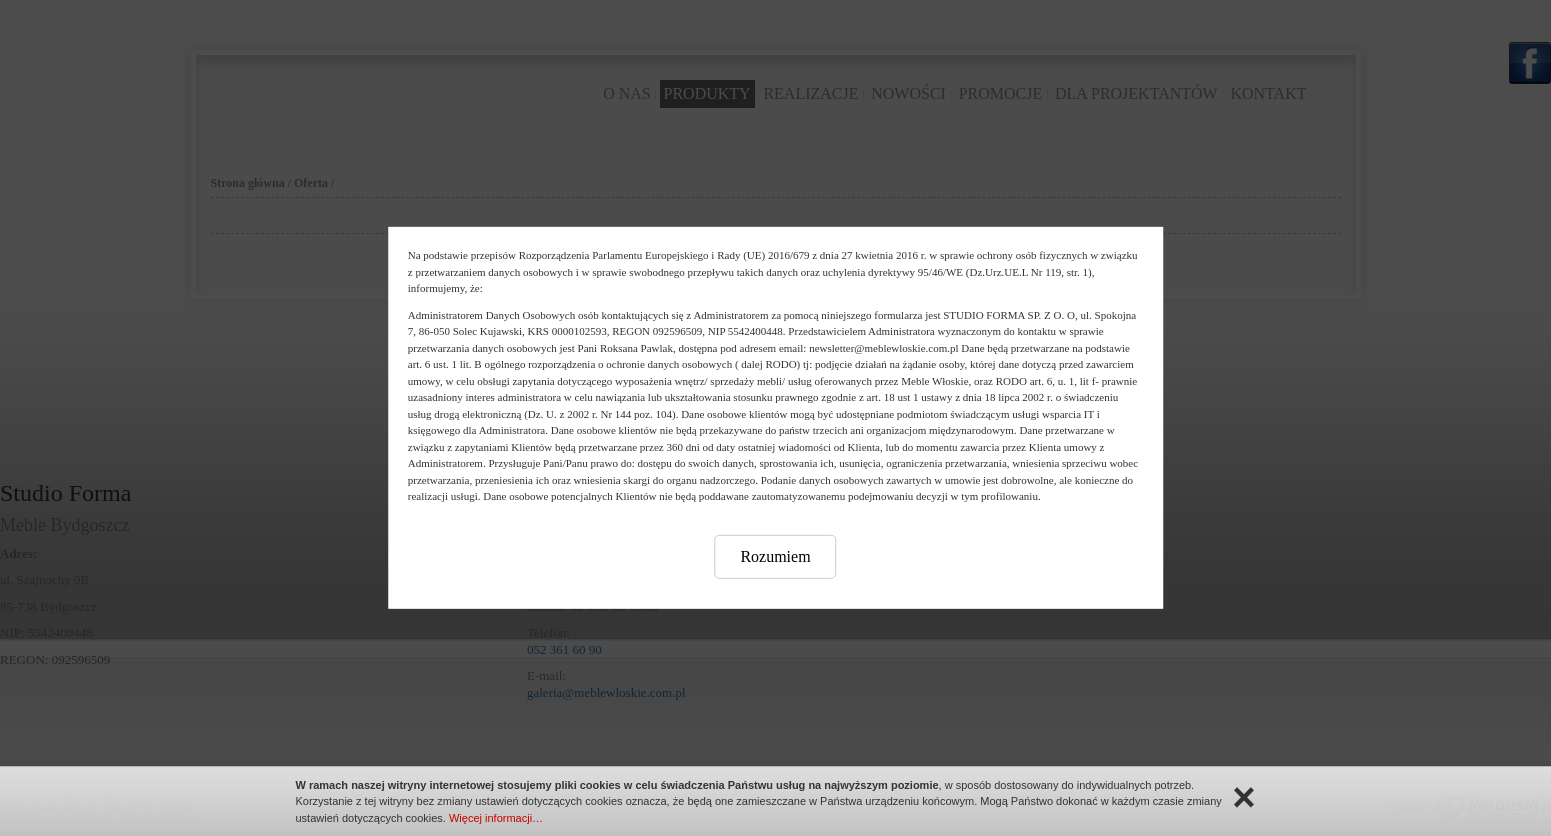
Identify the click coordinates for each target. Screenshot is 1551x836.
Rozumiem (775, 555)
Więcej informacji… (496, 818)
